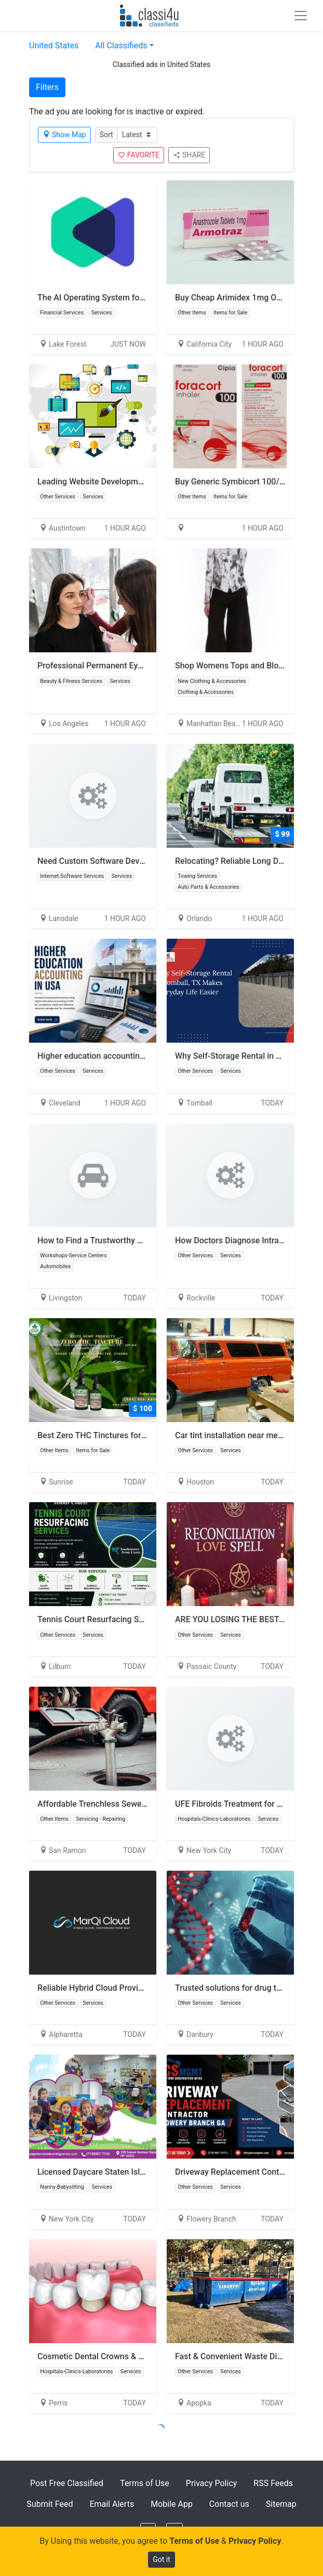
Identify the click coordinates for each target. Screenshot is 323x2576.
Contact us (229, 2504)
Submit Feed (49, 2504)
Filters (47, 87)
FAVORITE (138, 155)
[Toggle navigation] (301, 15)
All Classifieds (121, 45)
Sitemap (281, 2504)
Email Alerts (111, 2504)
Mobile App (172, 2504)
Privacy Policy (211, 2483)
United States (53, 45)
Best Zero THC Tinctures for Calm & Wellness (121, 1435)
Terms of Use (144, 2483)
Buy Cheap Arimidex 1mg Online (234, 298)
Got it (161, 2559)
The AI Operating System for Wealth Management (129, 298)
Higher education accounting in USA (104, 1056)
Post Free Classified (66, 2483)
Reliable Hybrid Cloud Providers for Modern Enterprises (139, 1988)
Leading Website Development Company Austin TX (131, 482)
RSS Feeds (273, 2483)
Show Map (64, 134)
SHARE (189, 155)
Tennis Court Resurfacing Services (101, 1619)
